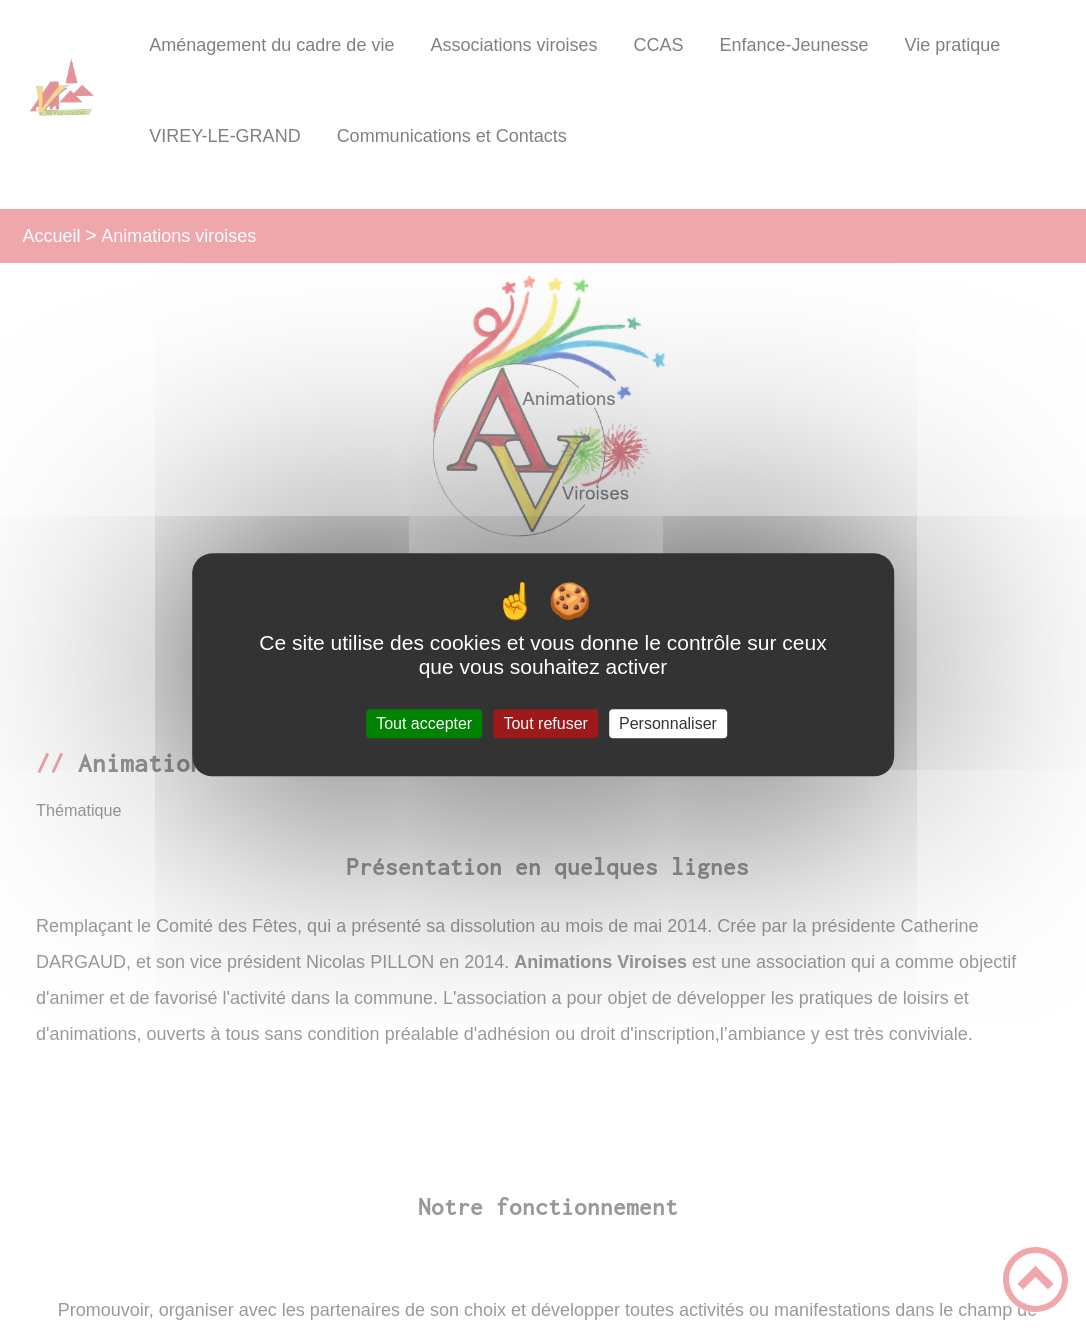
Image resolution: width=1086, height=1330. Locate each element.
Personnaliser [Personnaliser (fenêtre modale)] (668, 723)
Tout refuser (545, 723)
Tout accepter (424, 723)
